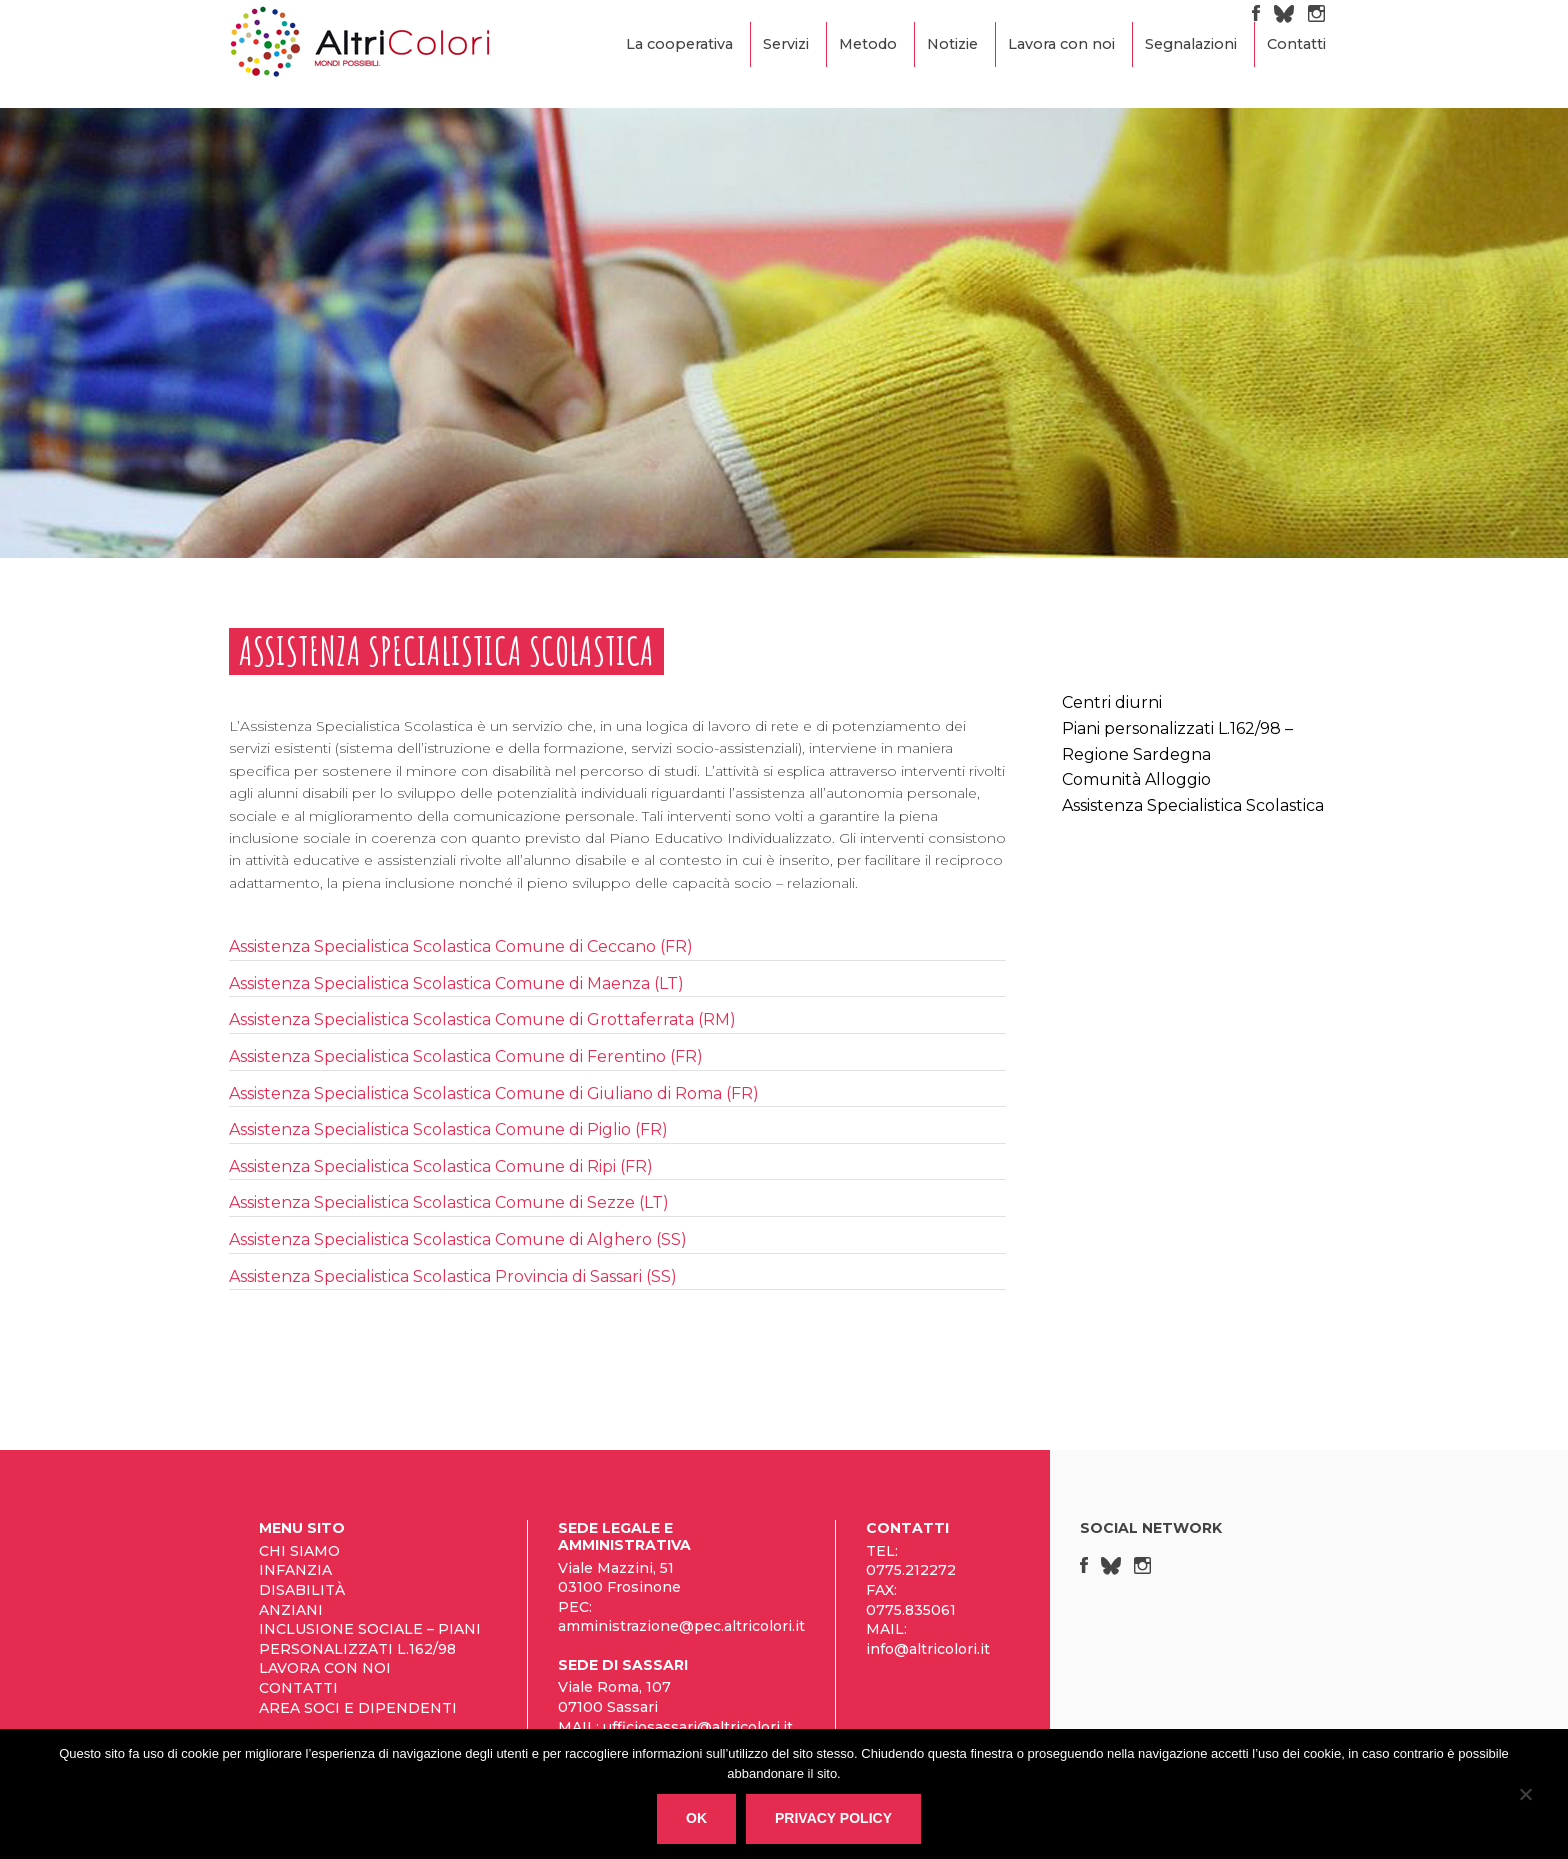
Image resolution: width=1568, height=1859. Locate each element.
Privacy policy (833, 1818)
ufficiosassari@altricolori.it (698, 1727)
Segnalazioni (1191, 44)
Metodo (868, 44)
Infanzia (295, 1570)
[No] (1525, 1798)
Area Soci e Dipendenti (358, 1708)
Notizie (952, 44)
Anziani (291, 1610)
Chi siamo (299, 1551)
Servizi (786, 44)
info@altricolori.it (928, 1649)
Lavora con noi (1061, 44)
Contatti (1296, 44)
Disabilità (302, 1590)
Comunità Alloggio (1136, 779)
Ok (696, 1818)
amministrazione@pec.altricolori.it (681, 1626)
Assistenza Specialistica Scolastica (1193, 805)
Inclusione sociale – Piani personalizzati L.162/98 (370, 1639)
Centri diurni (1112, 702)
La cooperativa (679, 44)
